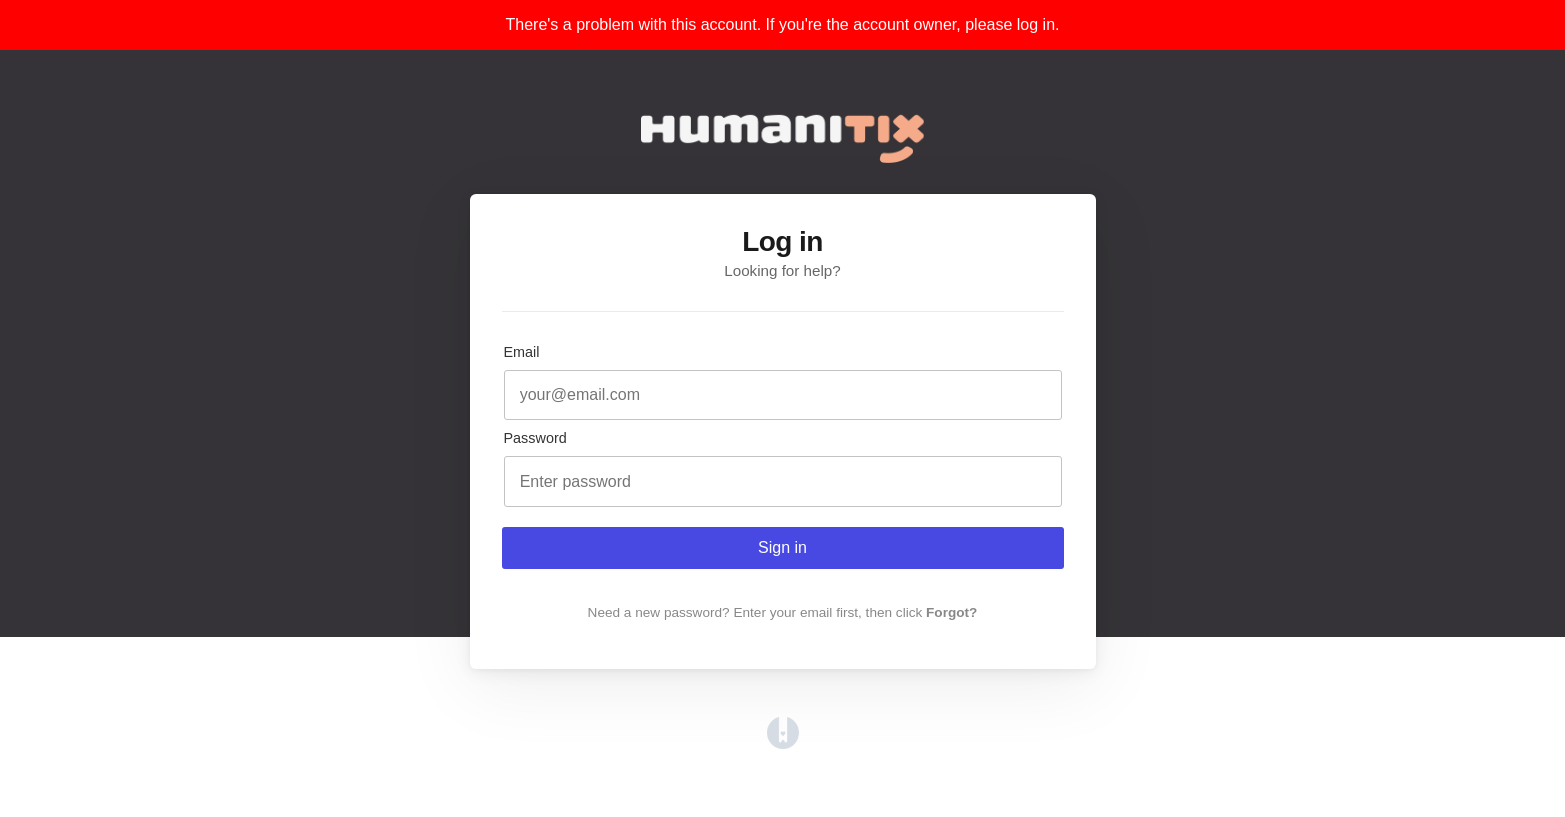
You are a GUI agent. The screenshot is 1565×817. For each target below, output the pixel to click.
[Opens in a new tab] (783, 743)
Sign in (782, 547)
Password (535, 438)
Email (522, 352)
